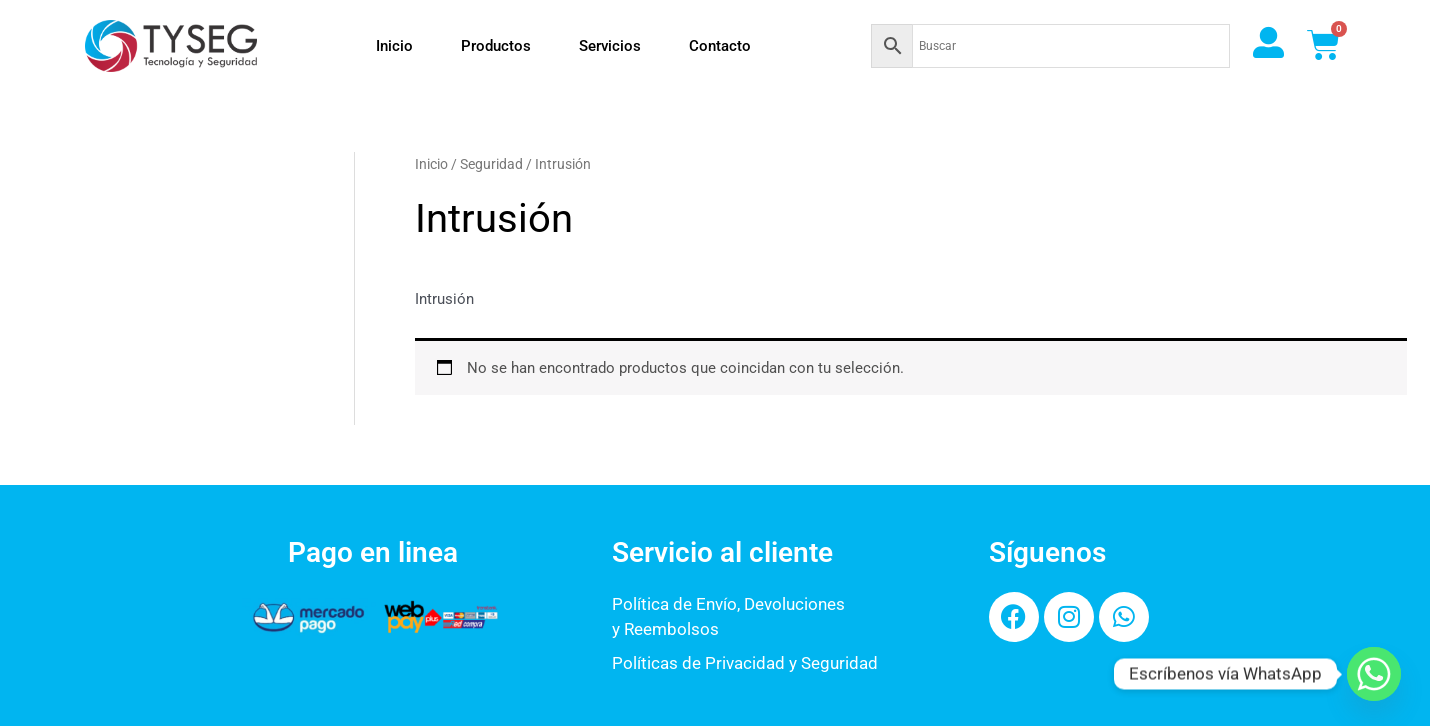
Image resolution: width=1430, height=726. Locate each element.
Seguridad (491, 164)
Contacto (720, 46)
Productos (496, 46)
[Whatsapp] (1374, 674)
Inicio (394, 46)
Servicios (610, 46)
